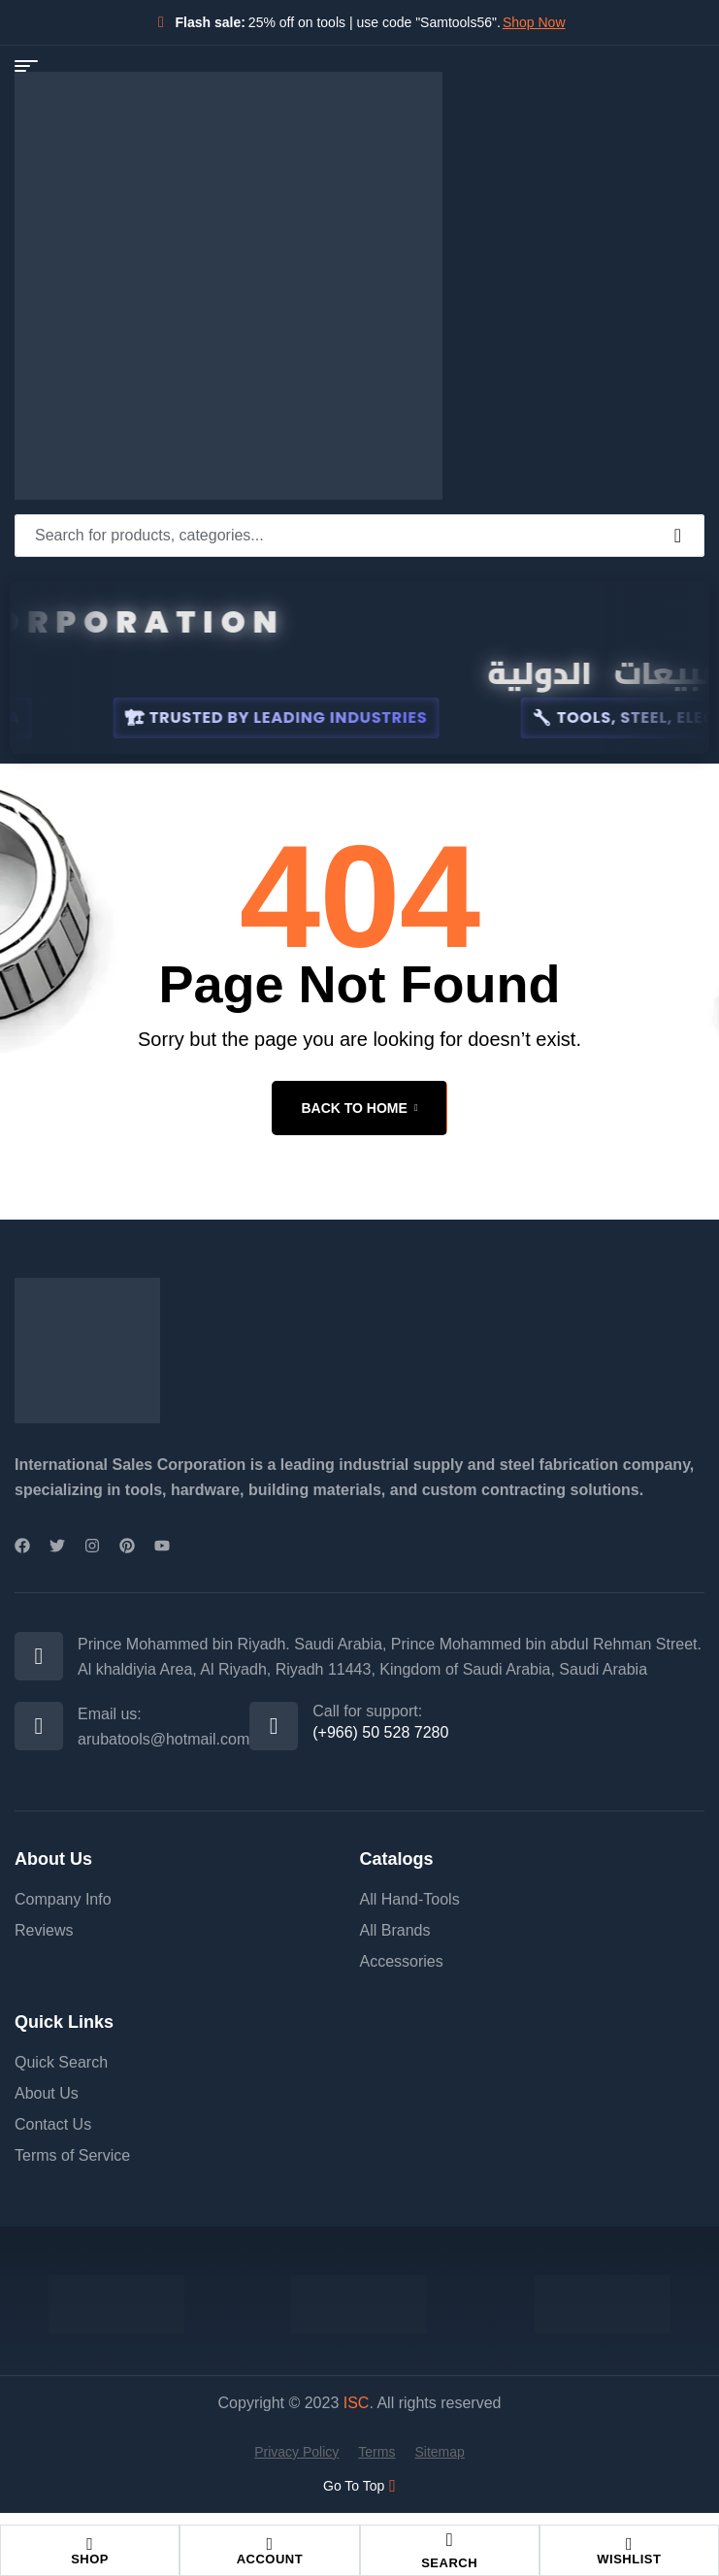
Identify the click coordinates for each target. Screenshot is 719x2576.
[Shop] (90, 2544)
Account (270, 2559)
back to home (359, 1108)
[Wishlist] (628, 2544)
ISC (356, 2403)
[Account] (269, 2544)
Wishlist (629, 2559)
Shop (90, 2559)
